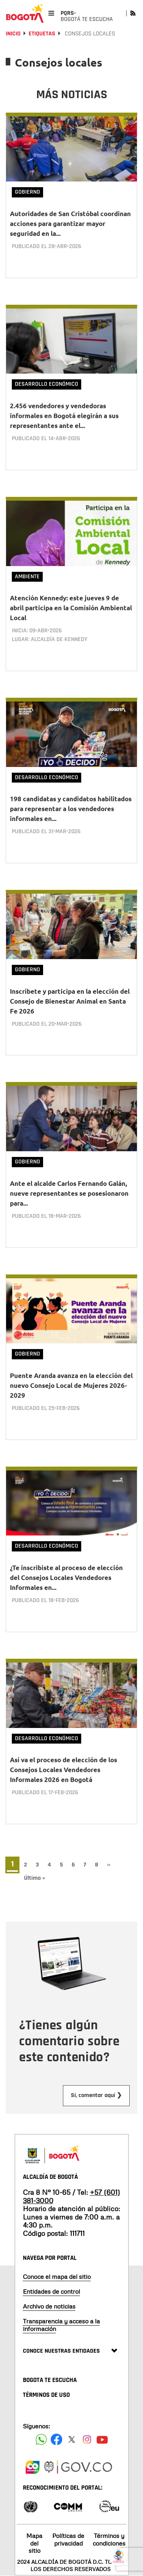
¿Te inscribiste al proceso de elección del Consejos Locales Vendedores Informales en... (66, 1577)
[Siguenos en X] (71, 2439)
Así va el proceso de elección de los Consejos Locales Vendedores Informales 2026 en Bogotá (63, 1770)
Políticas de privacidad (68, 2539)
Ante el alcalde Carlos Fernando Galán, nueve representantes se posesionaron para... (69, 1193)
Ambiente (27, 577)
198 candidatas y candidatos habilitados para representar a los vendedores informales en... (71, 809)
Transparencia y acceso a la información (61, 2324)
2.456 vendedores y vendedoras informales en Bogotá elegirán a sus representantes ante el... (64, 416)
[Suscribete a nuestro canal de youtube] (102, 2439)
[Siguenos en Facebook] (41, 2439)
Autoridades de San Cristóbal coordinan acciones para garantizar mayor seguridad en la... (70, 223)
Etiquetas (42, 34)
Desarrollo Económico (46, 384)
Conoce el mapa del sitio (57, 2276)
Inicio (13, 34)
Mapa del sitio (34, 2543)
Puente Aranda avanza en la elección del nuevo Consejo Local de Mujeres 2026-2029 (71, 1385)
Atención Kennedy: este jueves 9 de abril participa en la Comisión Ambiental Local (71, 608)
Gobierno (27, 192)
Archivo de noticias (49, 2306)
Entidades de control (51, 2291)
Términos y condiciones (109, 2539)
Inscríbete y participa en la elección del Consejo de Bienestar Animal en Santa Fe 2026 (70, 1001)
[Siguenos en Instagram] (87, 2439)
